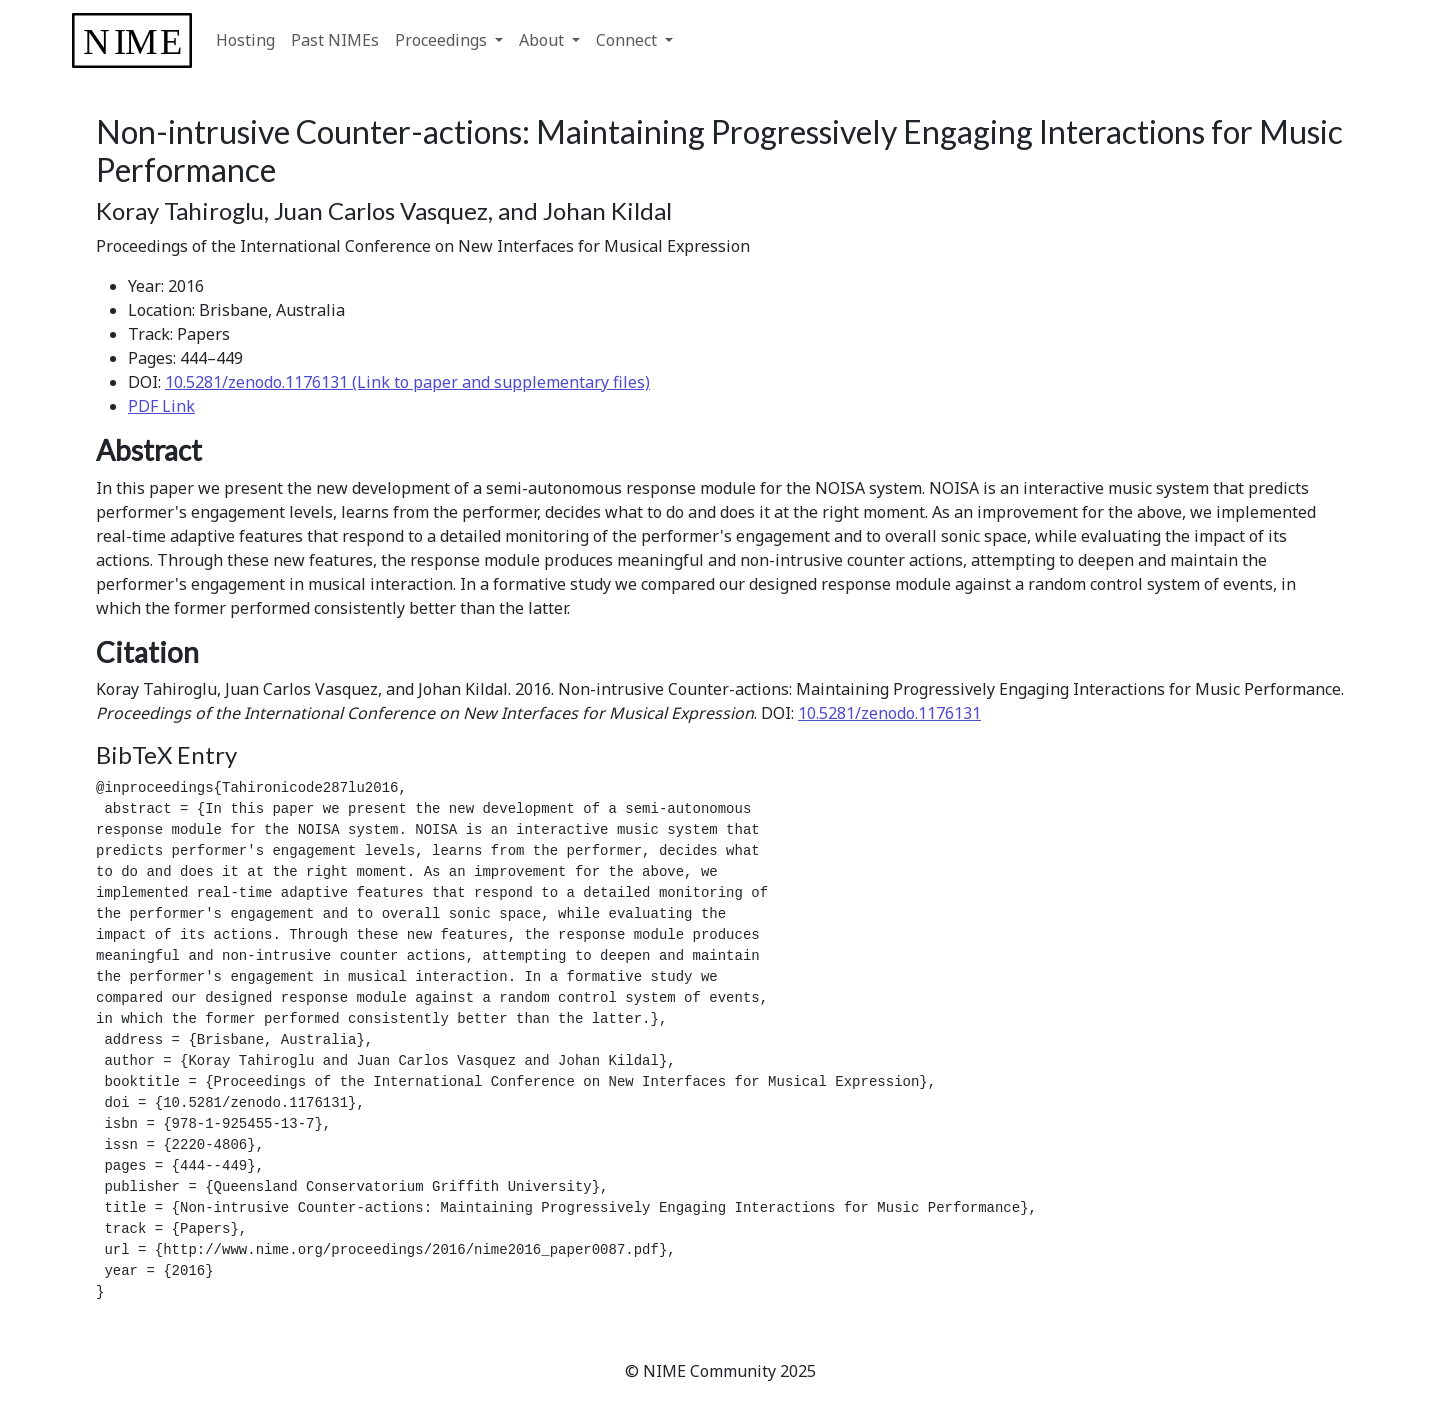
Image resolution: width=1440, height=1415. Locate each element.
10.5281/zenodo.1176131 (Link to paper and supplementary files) (407, 382)
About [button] (543, 40)
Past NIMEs (335, 40)
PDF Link (161, 406)
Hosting (245, 40)
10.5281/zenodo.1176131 (889, 713)
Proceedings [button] (443, 40)
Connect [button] (628, 40)
